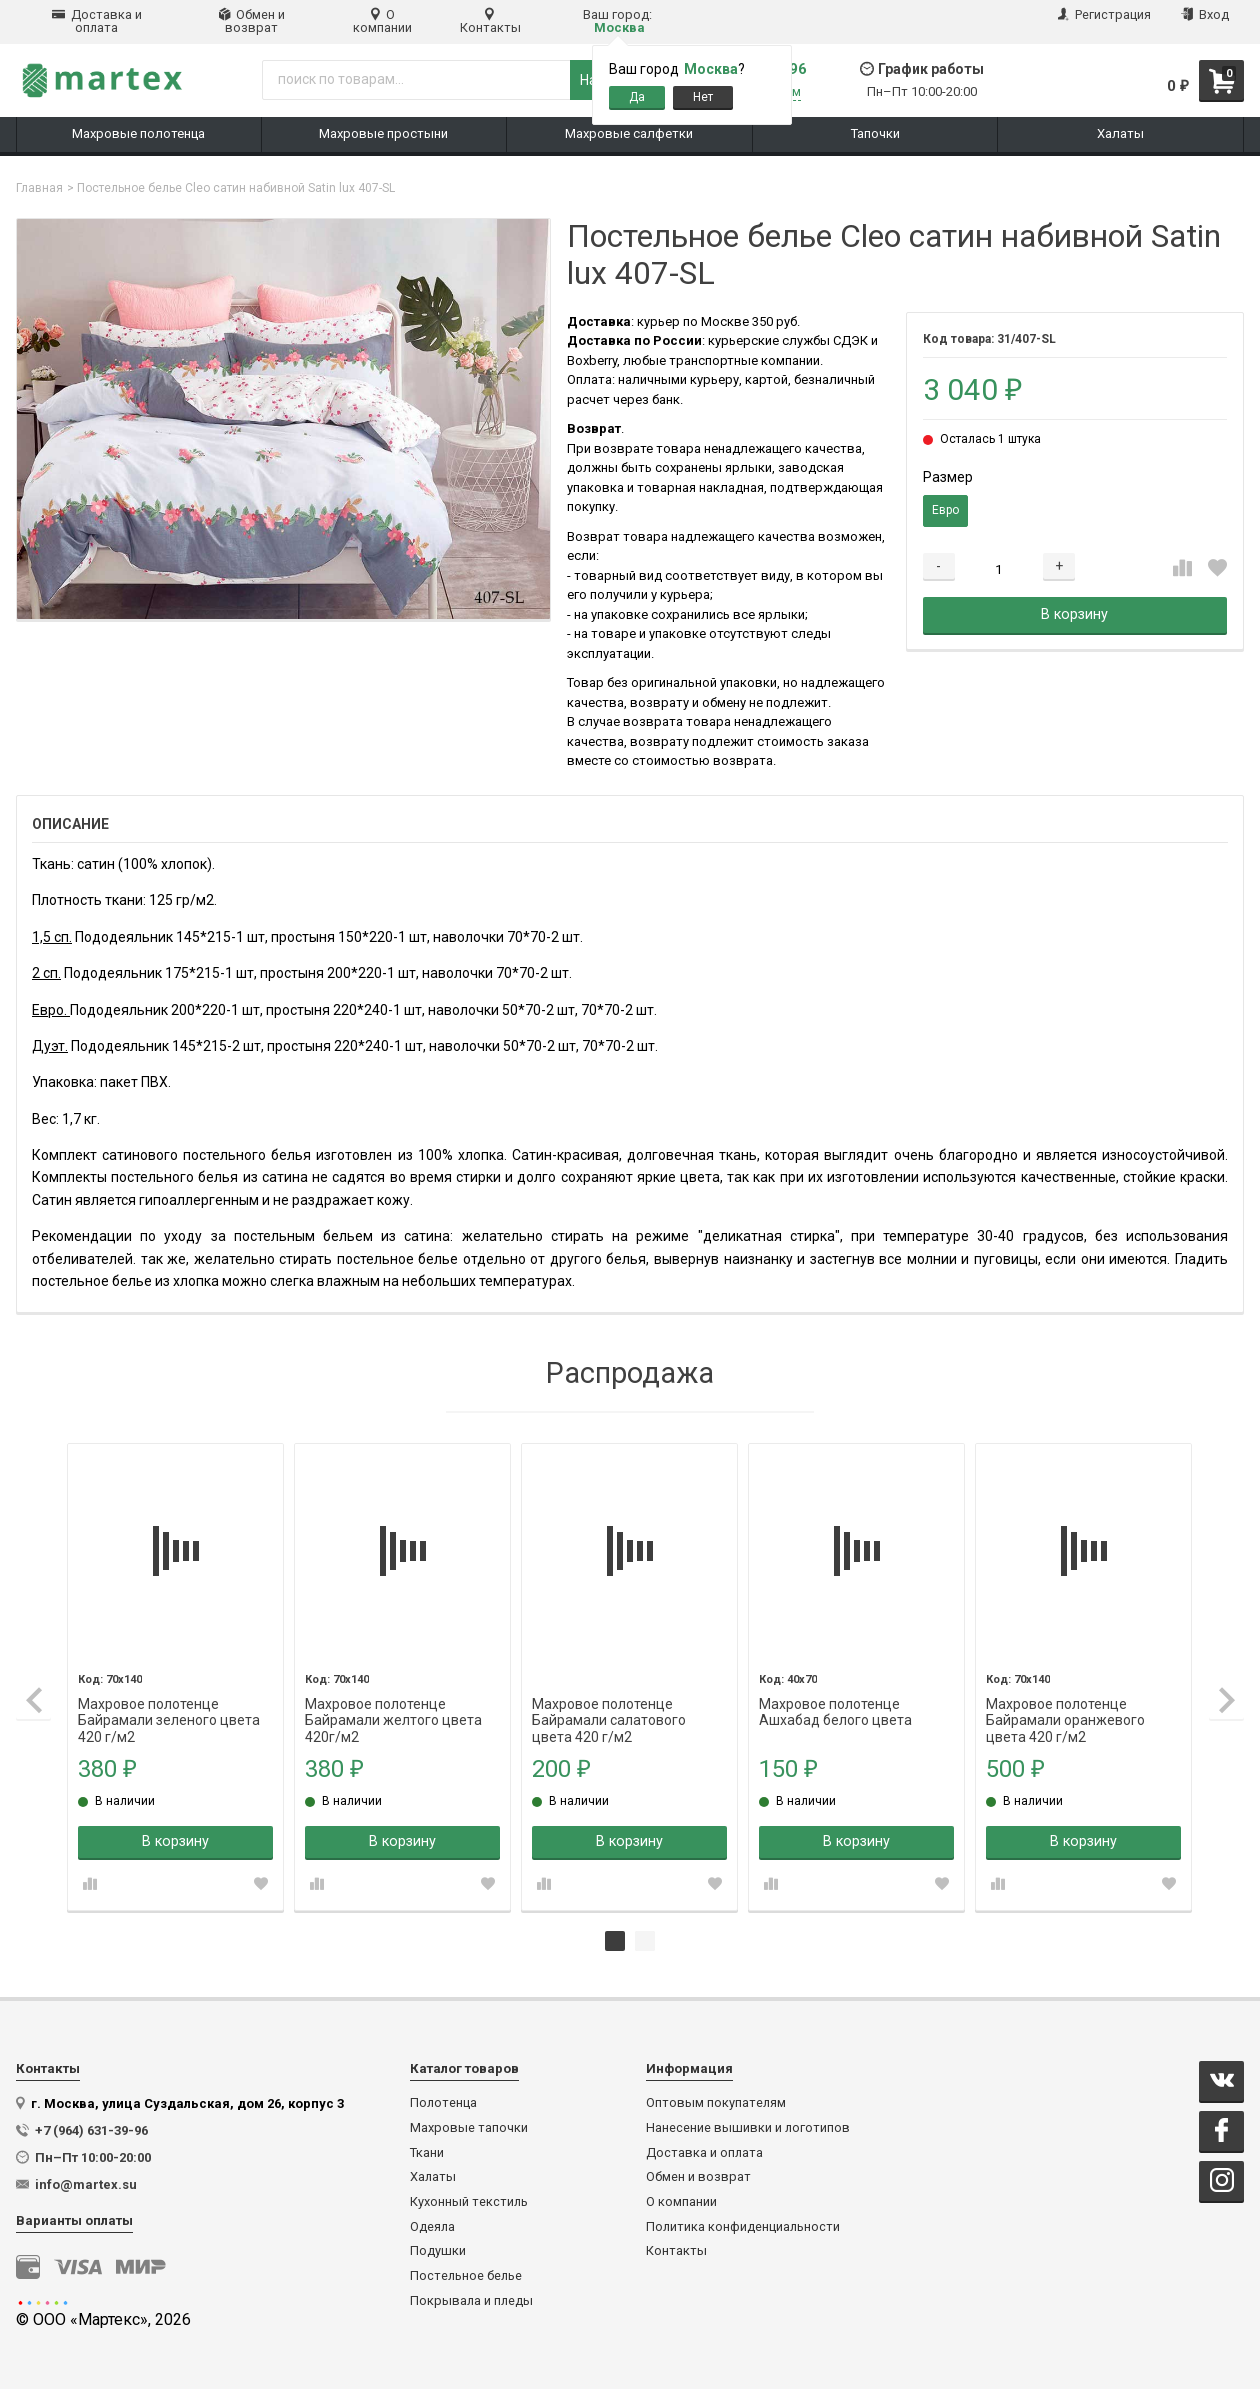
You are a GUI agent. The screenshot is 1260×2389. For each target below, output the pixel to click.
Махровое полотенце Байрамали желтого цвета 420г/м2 (397, 1703)
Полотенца (443, 2102)
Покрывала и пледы (471, 2300)
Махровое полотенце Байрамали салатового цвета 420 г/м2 (612, 1703)
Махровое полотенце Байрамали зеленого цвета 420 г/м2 (174, 1703)
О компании (382, 21)
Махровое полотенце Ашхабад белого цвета (837, 1703)
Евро (945, 510)
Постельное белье (466, 2275)
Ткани (427, 2152)
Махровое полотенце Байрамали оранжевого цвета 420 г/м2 (1066, 1703)
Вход (1205, 14)
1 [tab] (615, 1940)
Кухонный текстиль (469, 2201)
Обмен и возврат (252, 21)
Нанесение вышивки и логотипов (748, 2127)
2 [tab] (645, 1940)
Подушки (438, 2250)
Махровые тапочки (469, 2127)
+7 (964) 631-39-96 (91, 2129)
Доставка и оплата (97, 21)
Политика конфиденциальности (743, 2226)
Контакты (490, 21)
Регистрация (1104, 14)
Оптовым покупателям (716, 2102)
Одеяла (432, 2226)
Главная (39, 188)
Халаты (433, 2176)
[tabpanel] (180, 1676)
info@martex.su (86, 2183)
